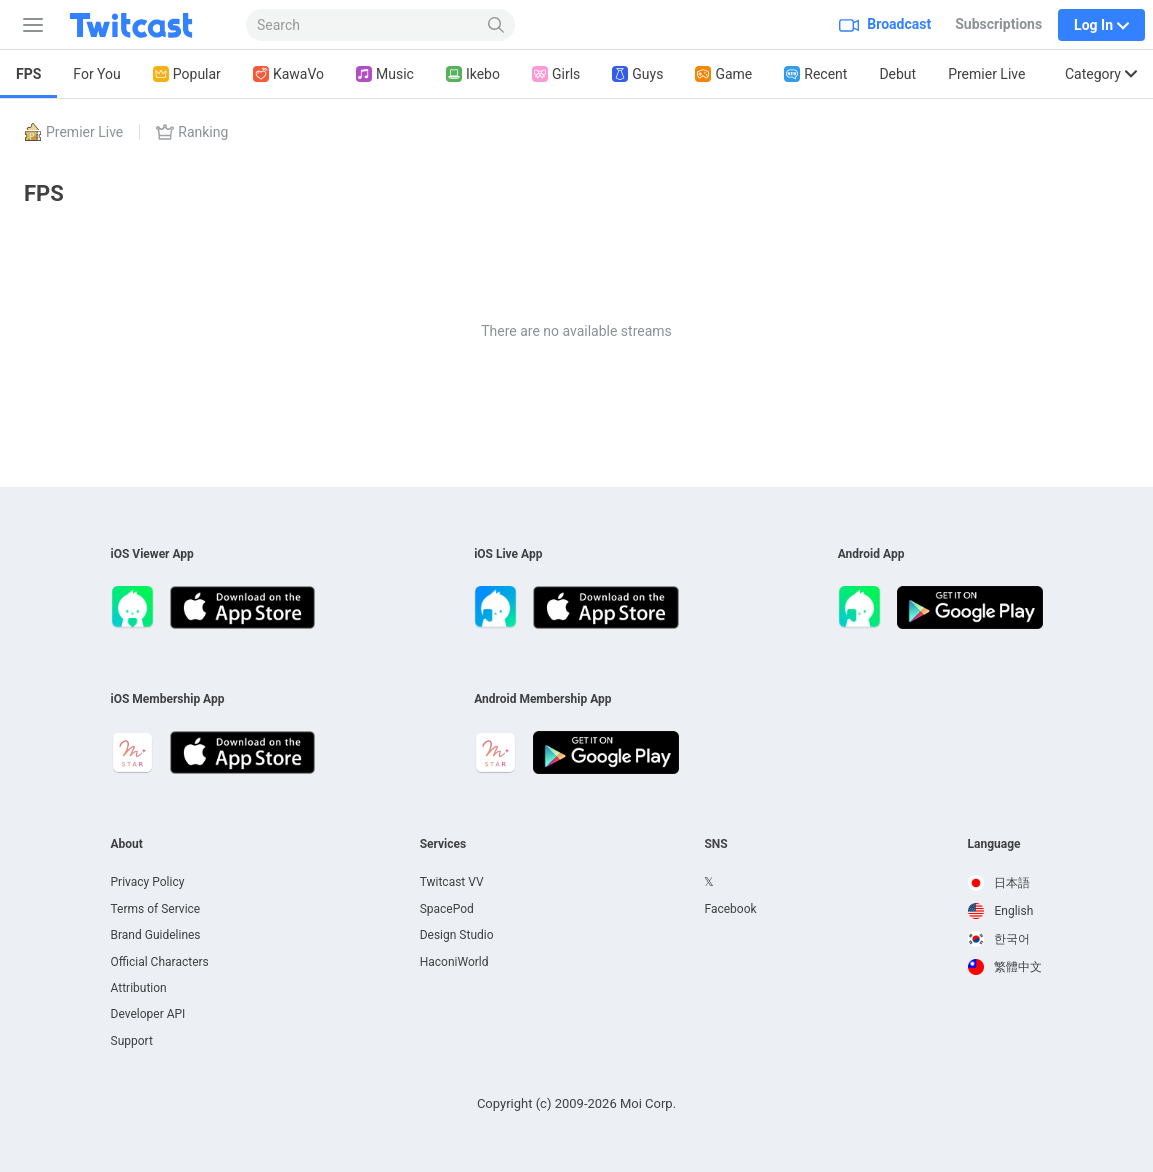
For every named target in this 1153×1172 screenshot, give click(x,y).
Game (723, 74)
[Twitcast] (147, 25)
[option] (1005, 883)
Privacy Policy (148, 882)
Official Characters (160, 962)
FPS (28, 74)
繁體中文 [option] (1005, 967)
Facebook (730, 909)
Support (132, 1041)
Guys (637, 74)
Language (994, 844)
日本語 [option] (999, 883)
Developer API (148, 1014)
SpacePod (447, 909)
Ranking (192, 132)
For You (96, 74)
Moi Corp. (648, 1103)
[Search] (496, 25)
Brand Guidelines (156, 935)
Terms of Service (156, 909)
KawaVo (288, 74)
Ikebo (473, 74)
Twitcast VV (452, 882)
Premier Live (986, 74)
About (127, 844)
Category (1101, 74)
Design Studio (457, 935)
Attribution (139, 988)
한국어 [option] (999, 939)
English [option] (1001, 911)
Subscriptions (998, 24)
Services (443, 844)
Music (385, 74)
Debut (897, 74)
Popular (187, 74)
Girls (556, 74)
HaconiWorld (454, 962)
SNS (715, 844)
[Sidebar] (29, 25)
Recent (815, 74)
